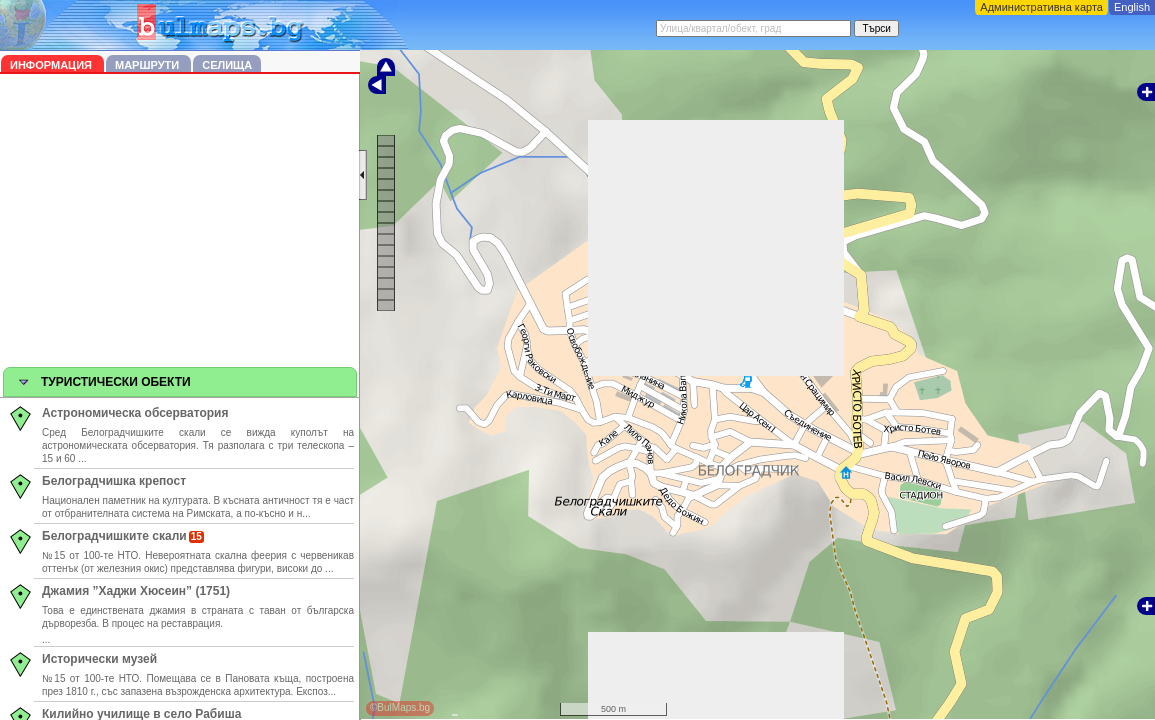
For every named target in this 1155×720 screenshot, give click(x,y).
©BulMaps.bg (400, 707)
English (1132, 7)
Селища (227, 65)
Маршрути (148, 65)
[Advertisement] (180, 224)
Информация (52, 65)
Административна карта (1041, 7)
